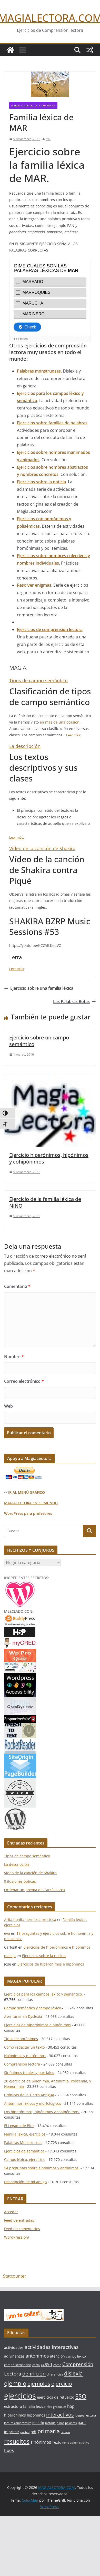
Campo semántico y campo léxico (32, 2008)
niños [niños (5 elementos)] (60, 2423)
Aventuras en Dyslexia (23, 2016)
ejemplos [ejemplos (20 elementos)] (38, 2383)
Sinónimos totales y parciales (29, 2072)
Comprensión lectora (22, 2064)
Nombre (14, 1356)
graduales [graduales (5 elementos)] (59, 2407)
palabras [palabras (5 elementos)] (71, 2423)
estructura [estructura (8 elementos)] (13, 2406)
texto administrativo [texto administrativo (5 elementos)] (75, 2442)
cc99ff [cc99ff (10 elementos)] (46, 2364)
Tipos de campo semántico (38, 680)
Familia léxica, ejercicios (24, 2134)
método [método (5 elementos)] (50, 2423)
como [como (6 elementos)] (57, 2365)
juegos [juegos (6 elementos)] (79, 2415)
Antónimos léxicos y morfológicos (32, 2103)
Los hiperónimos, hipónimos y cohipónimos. (42, 2111)
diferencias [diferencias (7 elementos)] (55, 2374)
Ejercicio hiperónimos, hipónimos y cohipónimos (48, 1158)
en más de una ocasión (59, 722)
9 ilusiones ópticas (20, 1881)
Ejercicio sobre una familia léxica (38, 988)
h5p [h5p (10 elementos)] (71, 2406)
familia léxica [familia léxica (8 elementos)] (34, 2406)
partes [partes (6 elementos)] (24, 2432)
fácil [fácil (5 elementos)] (49, 2407)
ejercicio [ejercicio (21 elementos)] (61, 2383)
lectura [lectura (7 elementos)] (90, 2415)
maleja (10, 1955)
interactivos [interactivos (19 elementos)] (60, 2414)
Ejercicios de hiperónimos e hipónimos (57, 1947)
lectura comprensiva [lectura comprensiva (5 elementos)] (17, 2423)
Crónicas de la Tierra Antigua (29, 2094)
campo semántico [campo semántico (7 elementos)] (17, 2364)
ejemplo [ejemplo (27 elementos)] (15, 2383)
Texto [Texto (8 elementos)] (56, 2442)
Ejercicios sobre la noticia (41, 482)
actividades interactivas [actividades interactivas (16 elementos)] (51, 2347)
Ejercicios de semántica (24, 2151)
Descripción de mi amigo (25, 2181)
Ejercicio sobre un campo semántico (39, 1041)
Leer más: (73, 735)
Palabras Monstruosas (23, 2142)
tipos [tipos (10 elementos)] (9, 2450)
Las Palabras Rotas (74, 1001)
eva (7, 1933)
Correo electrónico (24, 1381)
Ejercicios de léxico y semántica (33, 105)
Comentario (17, 1286)
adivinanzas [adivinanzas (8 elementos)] (14, 2356)
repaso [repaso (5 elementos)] (65, 2432)
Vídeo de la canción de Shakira (42, 848)
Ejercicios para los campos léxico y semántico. (43, 1994)
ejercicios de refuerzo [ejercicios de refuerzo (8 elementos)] (55, 2397)
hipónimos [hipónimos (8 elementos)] (36, 2415)
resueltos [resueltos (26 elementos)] (16, 2441)
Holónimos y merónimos (25, 2055)
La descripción (25, 746)
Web (8, 1406)
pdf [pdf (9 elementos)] (33, 2431)
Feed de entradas (19, 2220)
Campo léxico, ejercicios (24, 2159)
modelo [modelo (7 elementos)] (38, 2422)
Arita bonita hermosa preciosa (30, 1919)
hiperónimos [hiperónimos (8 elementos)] (15, 2415)
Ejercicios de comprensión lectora (50, 629)
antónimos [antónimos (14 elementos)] (37, 2356)
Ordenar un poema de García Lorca (34, 1889)
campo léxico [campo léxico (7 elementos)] (76, 2356)
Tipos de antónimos (21, 2038)
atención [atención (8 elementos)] (57, 2356)
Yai (48, 139)
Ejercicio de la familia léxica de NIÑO (45, 1202)
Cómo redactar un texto (24, 2047)
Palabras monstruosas (39, 371)
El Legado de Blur (19, 2125)
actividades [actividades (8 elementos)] (14, 2347)
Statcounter (14, 2276)
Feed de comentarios (22, 2228)
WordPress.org (16, 2237)
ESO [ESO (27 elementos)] (80, 2396)
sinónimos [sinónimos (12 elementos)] (41, 2442)
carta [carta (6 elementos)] (36, 2365)
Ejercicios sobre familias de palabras (52, 423)
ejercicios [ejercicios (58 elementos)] (20, 2396)
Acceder (11, 2211)
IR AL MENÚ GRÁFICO (26, 1492)
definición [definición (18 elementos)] (34, 2373)
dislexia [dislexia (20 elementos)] (73, 2373)
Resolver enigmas (34, 585)
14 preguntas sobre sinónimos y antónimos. (41, 2168)
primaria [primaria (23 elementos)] (48, 2431)
